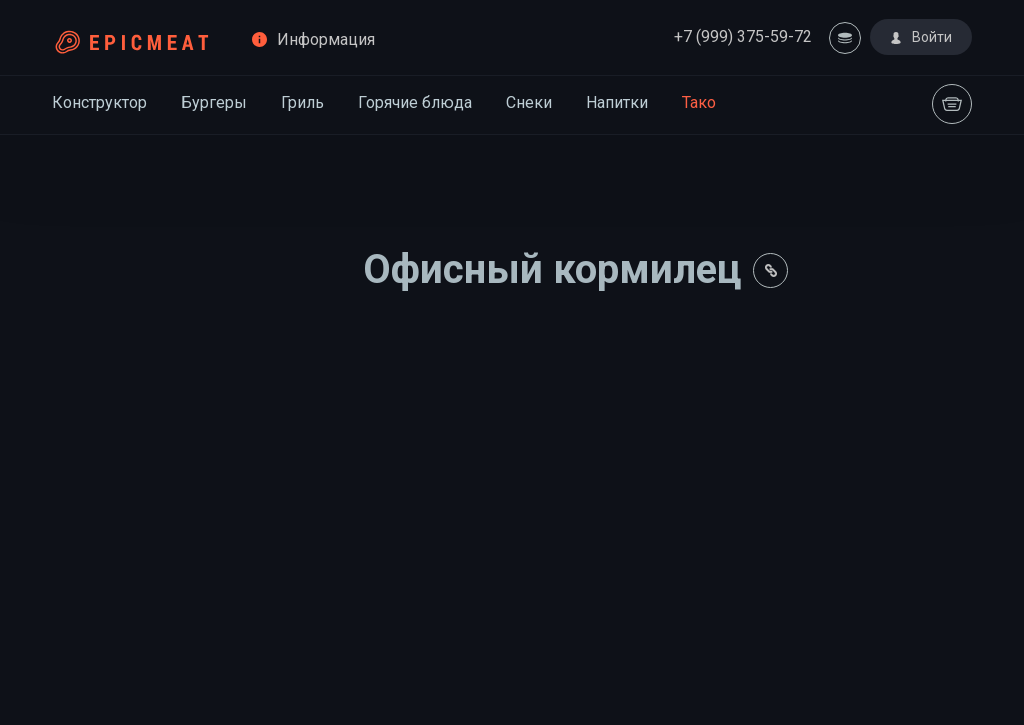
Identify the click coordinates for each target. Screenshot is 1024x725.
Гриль (302, 102)
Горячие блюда (415, 102)
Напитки (617, 102)
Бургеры (214, 102)
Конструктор (99, 102)
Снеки (529, 102)
